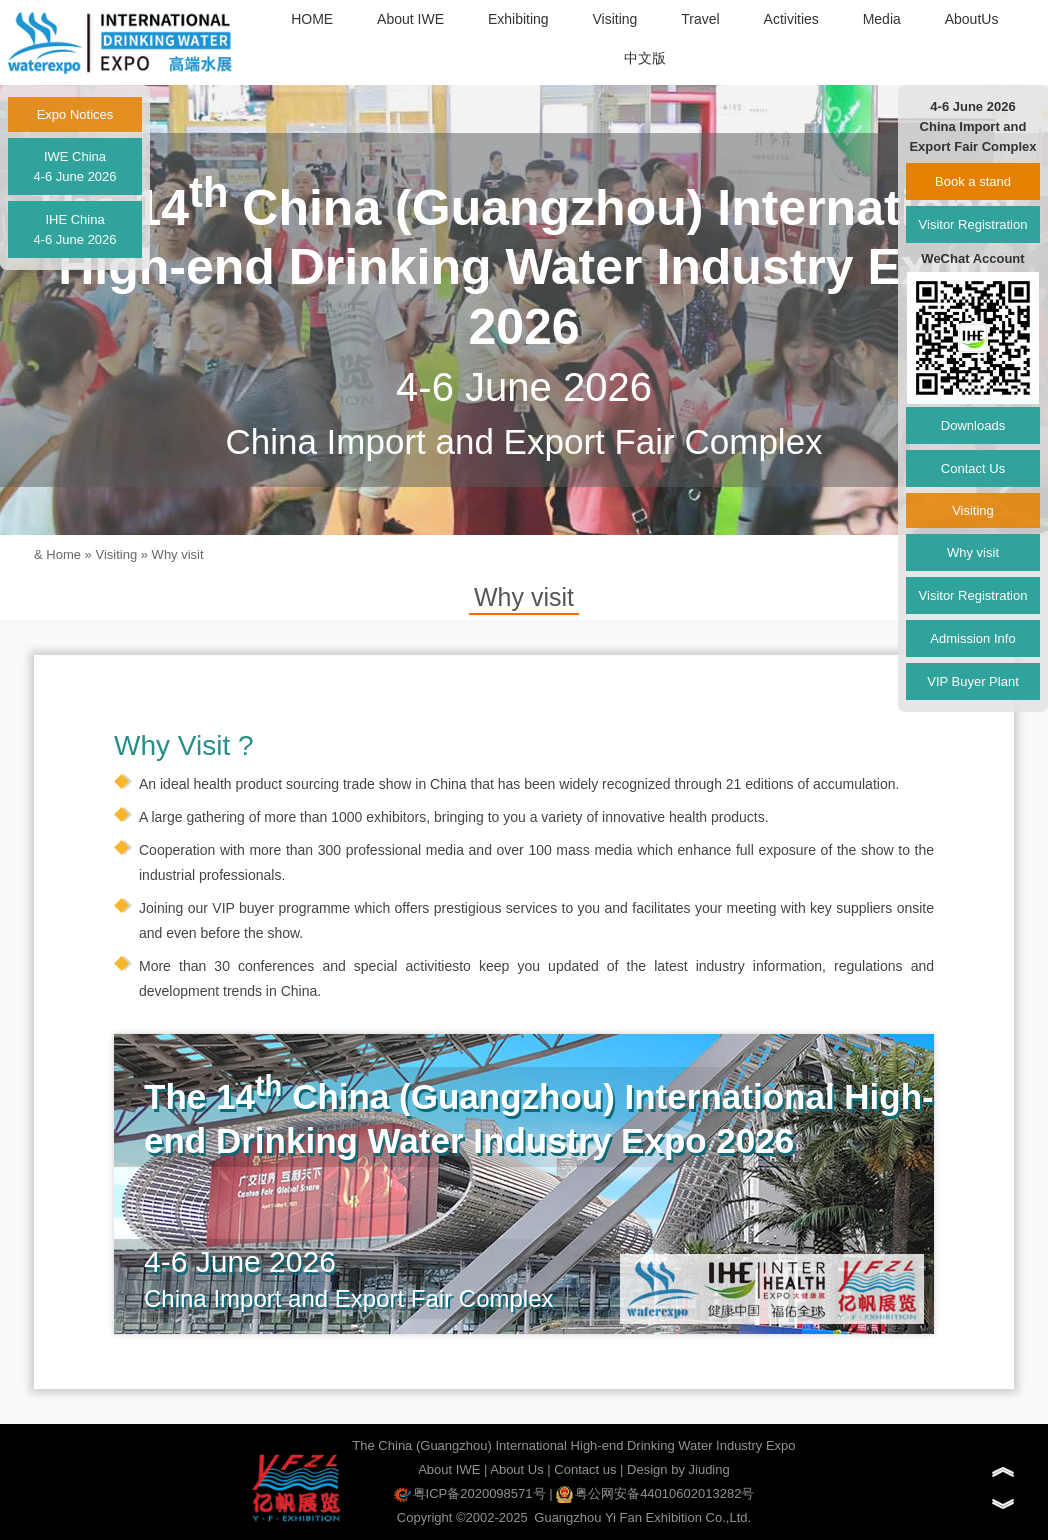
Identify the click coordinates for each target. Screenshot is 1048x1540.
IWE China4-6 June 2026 (74, 166)
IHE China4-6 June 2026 (74, 229)
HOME (312, 19)
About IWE (410, 19)
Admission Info (972, 638)
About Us (516, 1469)
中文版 (645, 58)
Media (882, 19)
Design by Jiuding (678, 1469)
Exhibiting (518, 19)
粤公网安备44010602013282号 (655, 1493)
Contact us (585, 1469)
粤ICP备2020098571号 (470, 1493)
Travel (700, 19)
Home (63, 554)
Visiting (614, 19)
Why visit (178, 554)
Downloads (973, 425)
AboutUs (972, 19)
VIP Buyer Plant (973, 681)
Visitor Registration (973, 224)
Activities (791, 19)
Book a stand (973, 181)
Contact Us (973, 468)
